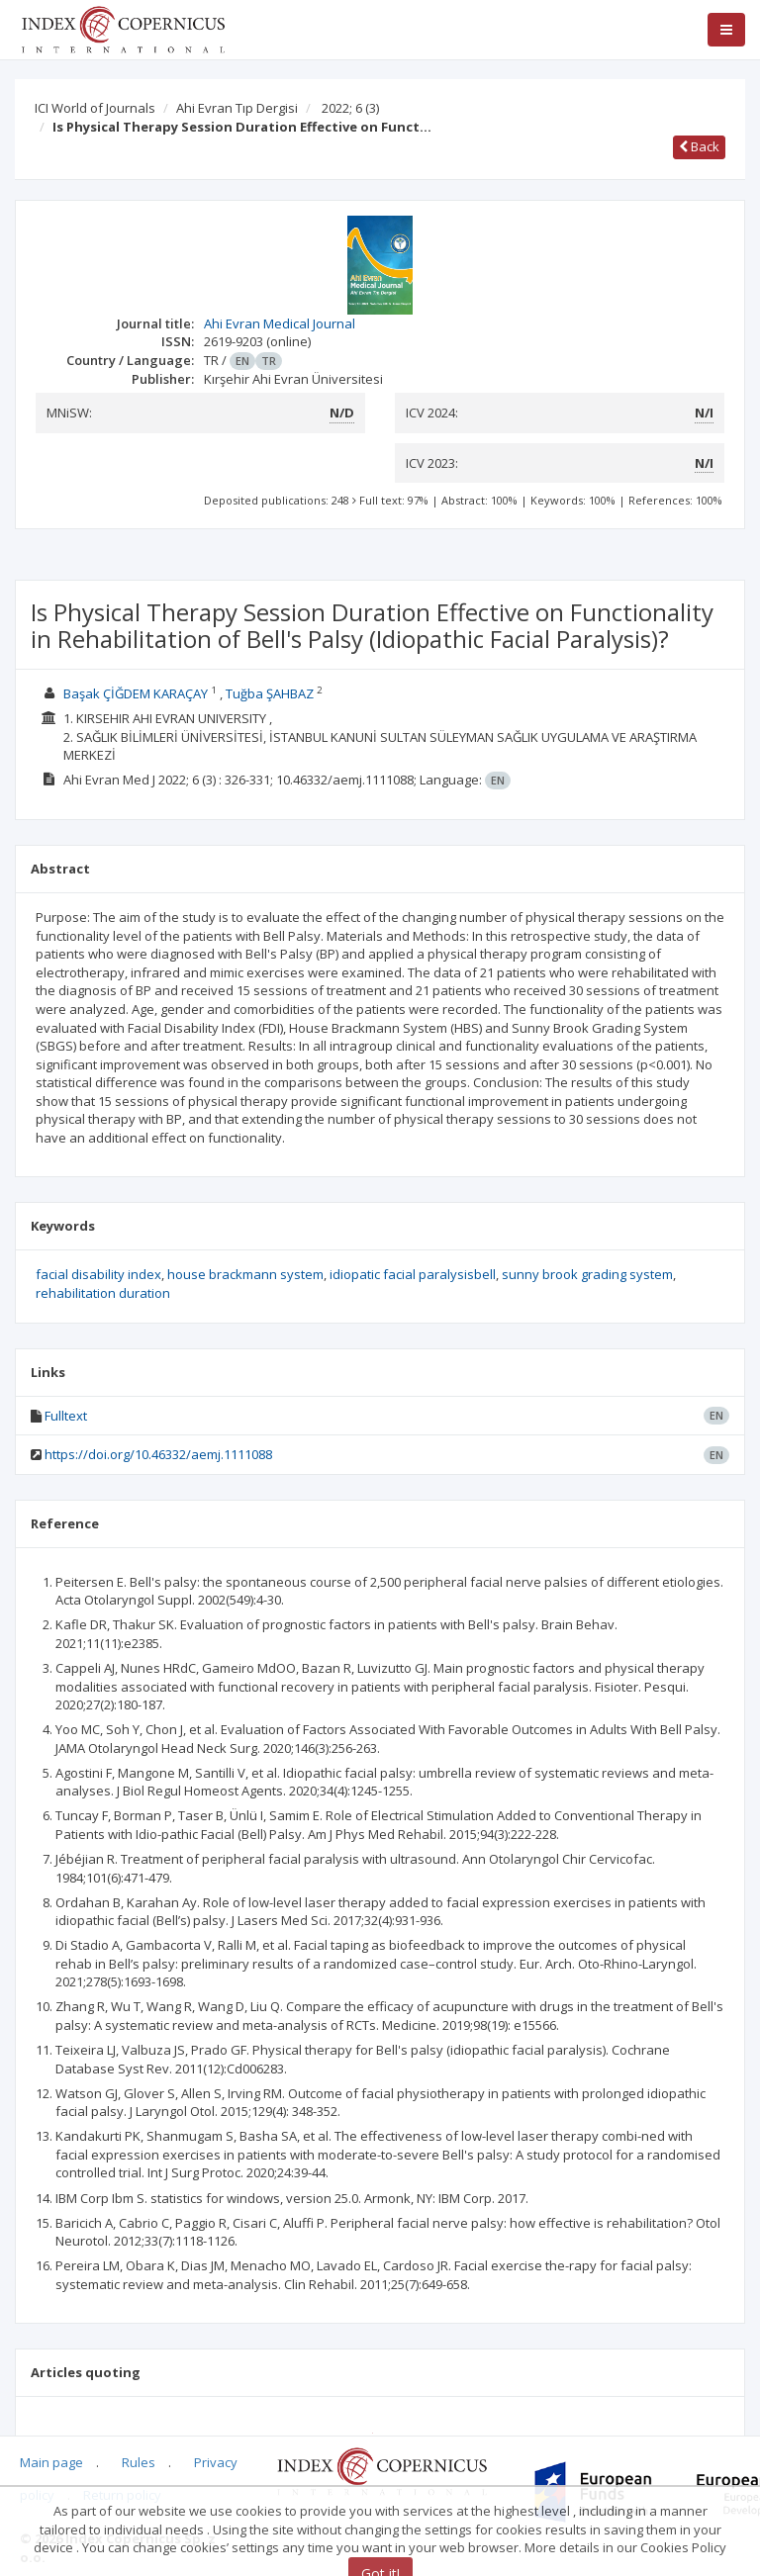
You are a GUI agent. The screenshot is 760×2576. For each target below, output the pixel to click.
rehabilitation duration (103, 1293)
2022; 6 (350, 108)
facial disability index (98, 1274)
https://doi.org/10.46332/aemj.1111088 (158, 1454)
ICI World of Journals (95, 108)
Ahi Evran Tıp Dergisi (237, 108)
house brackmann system (245, 1274)
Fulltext (66, 1416)
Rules (138, 2462)
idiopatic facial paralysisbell (413, 1274)
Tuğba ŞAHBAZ (270, 693)
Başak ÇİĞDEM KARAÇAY (135, 693)
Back (699, 146)
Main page (51, 2462)
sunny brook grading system (587, 1274)
